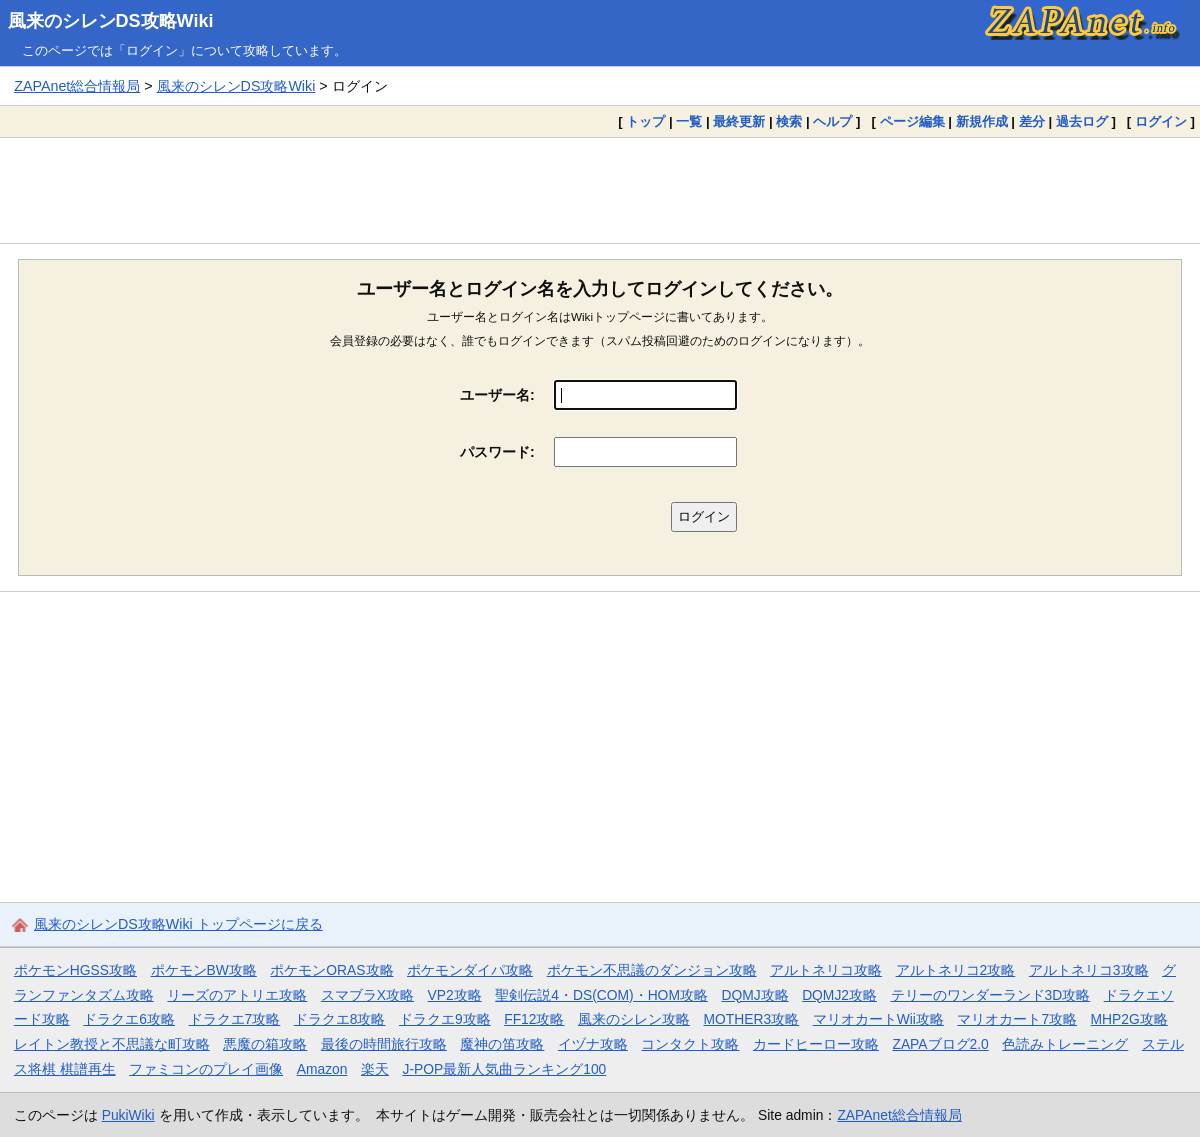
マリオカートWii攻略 (878, 1019)
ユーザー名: (497, 395)
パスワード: (497, 452)
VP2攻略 (455, 995)
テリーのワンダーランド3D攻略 (991, 995)
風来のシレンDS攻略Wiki (111, 21)
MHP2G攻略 (1129, 1019)
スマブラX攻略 (367, 995)
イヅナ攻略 (593, 1044)
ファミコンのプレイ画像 (206, 1069)
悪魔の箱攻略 (265, 1044)
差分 (1032, 121)
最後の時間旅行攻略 (384, 1044)
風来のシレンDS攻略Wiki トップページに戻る (178, 924)
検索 (789, 121)
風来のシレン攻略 (634, 1019)
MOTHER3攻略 (752, 1019)
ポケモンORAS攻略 (331, 970)
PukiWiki (128, 1115)
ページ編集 (912, 121)
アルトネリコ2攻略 (956, 970)
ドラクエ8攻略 (340, 1019)
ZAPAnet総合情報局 (77, 86)
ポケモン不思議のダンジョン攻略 (652, 970)
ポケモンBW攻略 (204, 970)
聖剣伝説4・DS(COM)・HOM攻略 (601, 995)
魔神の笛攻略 (502, 1044)
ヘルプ (832, 121)
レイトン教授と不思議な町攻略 (112, 1044)
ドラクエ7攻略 (235, 1019)
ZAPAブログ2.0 (940, 1044)
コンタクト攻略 (690, 1044)
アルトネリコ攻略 (826, 970)
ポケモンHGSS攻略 (75, 970)
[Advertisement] (600, 190)
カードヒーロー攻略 (816, 1044)
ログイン (1161, 121)
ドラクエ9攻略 (445, 1019)
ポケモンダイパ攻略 (470, 970)
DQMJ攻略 (754, 995)
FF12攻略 (534, 1019)
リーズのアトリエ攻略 (237, 995)
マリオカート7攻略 (1017, 1019)
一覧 (689, 121)
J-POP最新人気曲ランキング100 (504, 1069)
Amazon (322, 1069)
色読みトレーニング (1065, 1044)
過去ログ (1082, 121)
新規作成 (982, 121)
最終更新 (739, 121)
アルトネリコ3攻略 (1089, 970)
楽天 (375, 1069)
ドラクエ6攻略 (129, 1019)
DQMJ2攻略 (839, 995)
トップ (645, 121)
